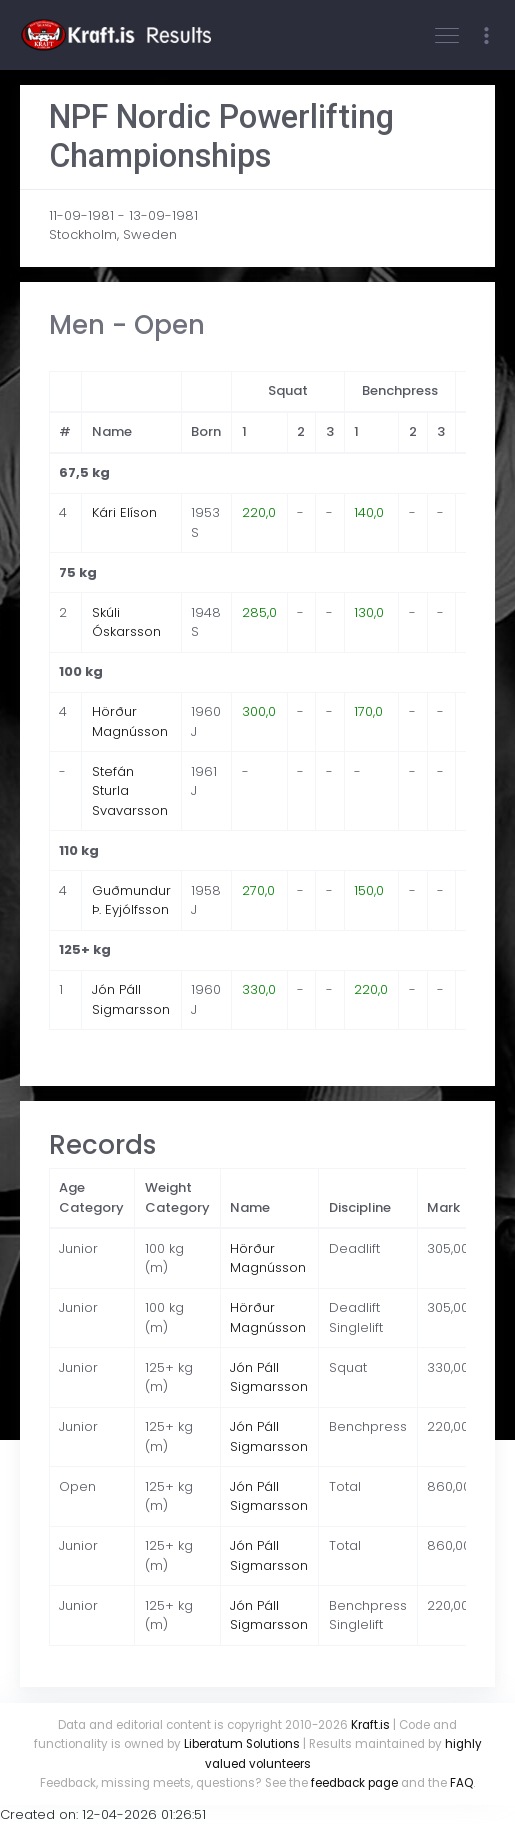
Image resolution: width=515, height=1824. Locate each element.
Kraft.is (370, 1725)
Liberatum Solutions (242, 1744)
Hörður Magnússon (130, 721)
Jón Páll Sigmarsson (131, 999)
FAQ (461, 1783)
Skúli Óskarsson (126, 622)
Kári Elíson (124, 512)
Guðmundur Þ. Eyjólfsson (131, 900)
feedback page (354, 1783)
